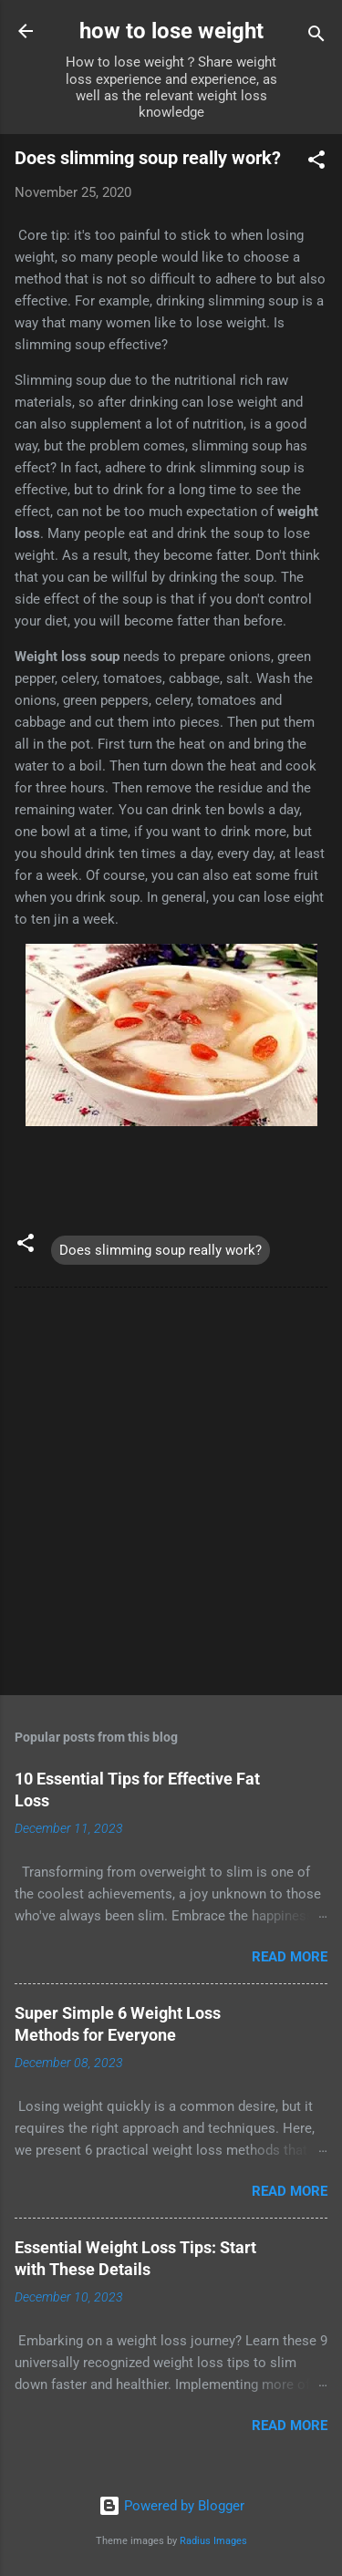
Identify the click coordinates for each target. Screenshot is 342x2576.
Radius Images (213, 2541)
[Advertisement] (171, 1495)
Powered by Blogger (171, 2506)
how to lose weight (171, 31)
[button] (316, 163)
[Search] (316, 37)
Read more (289, 1957)
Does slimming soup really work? (160, 1250)
